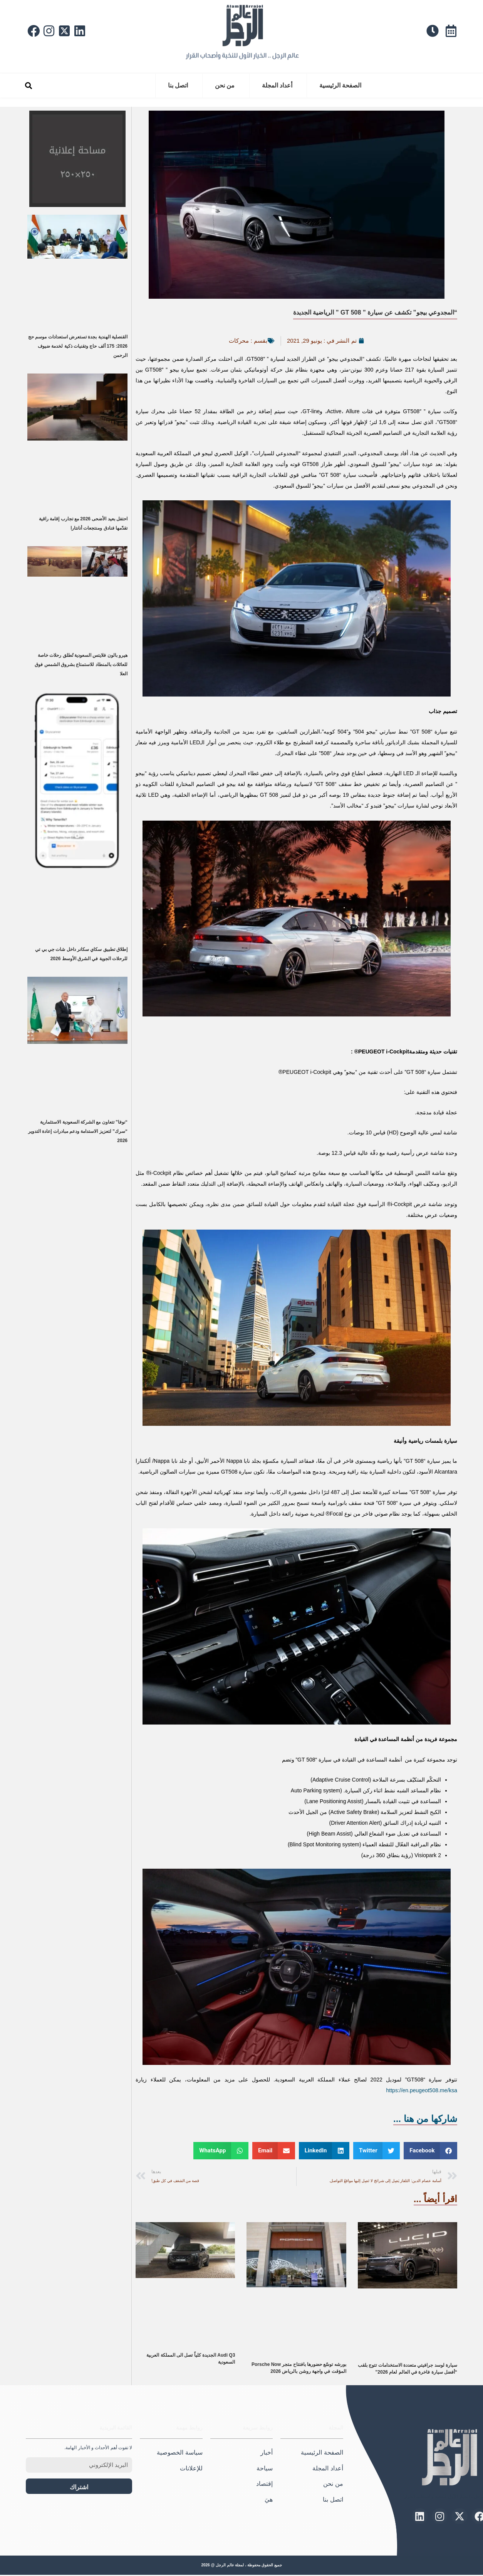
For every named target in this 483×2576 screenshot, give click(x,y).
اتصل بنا (178, 85)
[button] (28, 85)
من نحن (225, 85)
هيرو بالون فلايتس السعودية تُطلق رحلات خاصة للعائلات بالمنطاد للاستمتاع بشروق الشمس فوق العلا (81, 664)
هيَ (269, 2499)
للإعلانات (191, 2468)
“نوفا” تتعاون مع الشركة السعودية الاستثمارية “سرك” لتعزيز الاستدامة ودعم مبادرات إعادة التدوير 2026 (77, 1131)
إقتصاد (264, 2484)
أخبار (266, 2453)
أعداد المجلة (277, 85)
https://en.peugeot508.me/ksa (421, 2090)
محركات (239, 340)
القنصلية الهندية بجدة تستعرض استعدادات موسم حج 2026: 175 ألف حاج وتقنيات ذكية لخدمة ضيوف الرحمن (77, 346)
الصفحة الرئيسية (340, 85)
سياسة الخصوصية (179, 2453)
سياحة (265, 2468)
